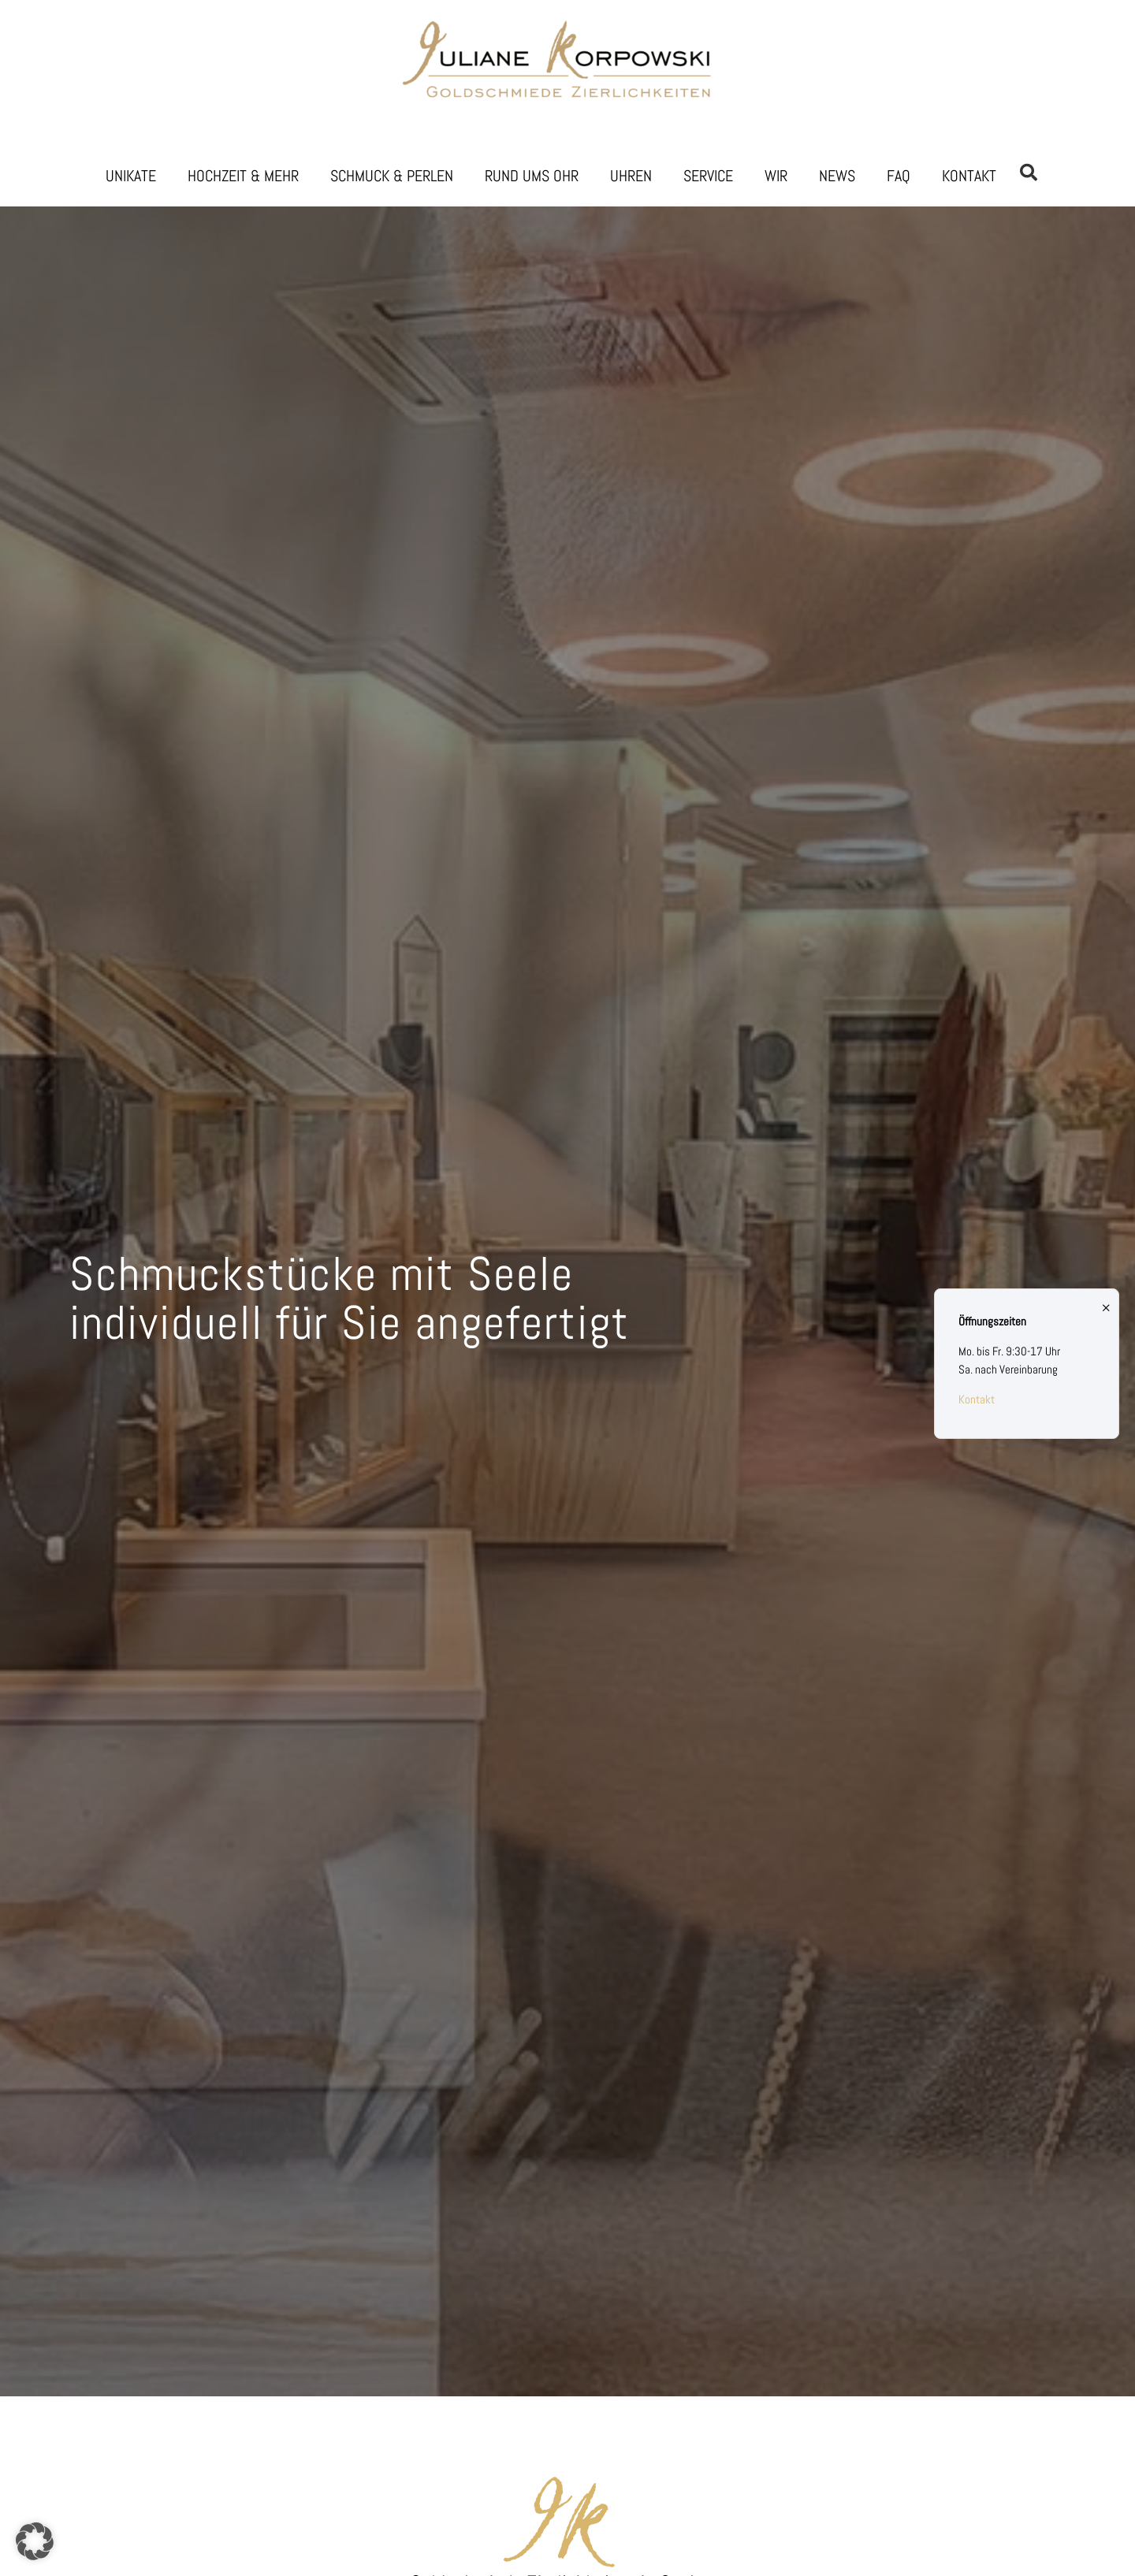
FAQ (898, 175)
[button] (34, 2541)
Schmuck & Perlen (391, 175)
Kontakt (969, 175)
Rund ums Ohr (532, 175)
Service (708, 175)
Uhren (631, 175)
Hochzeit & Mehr (243, 175)
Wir (776, 175)
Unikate (131, 175)
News (837, 175)
